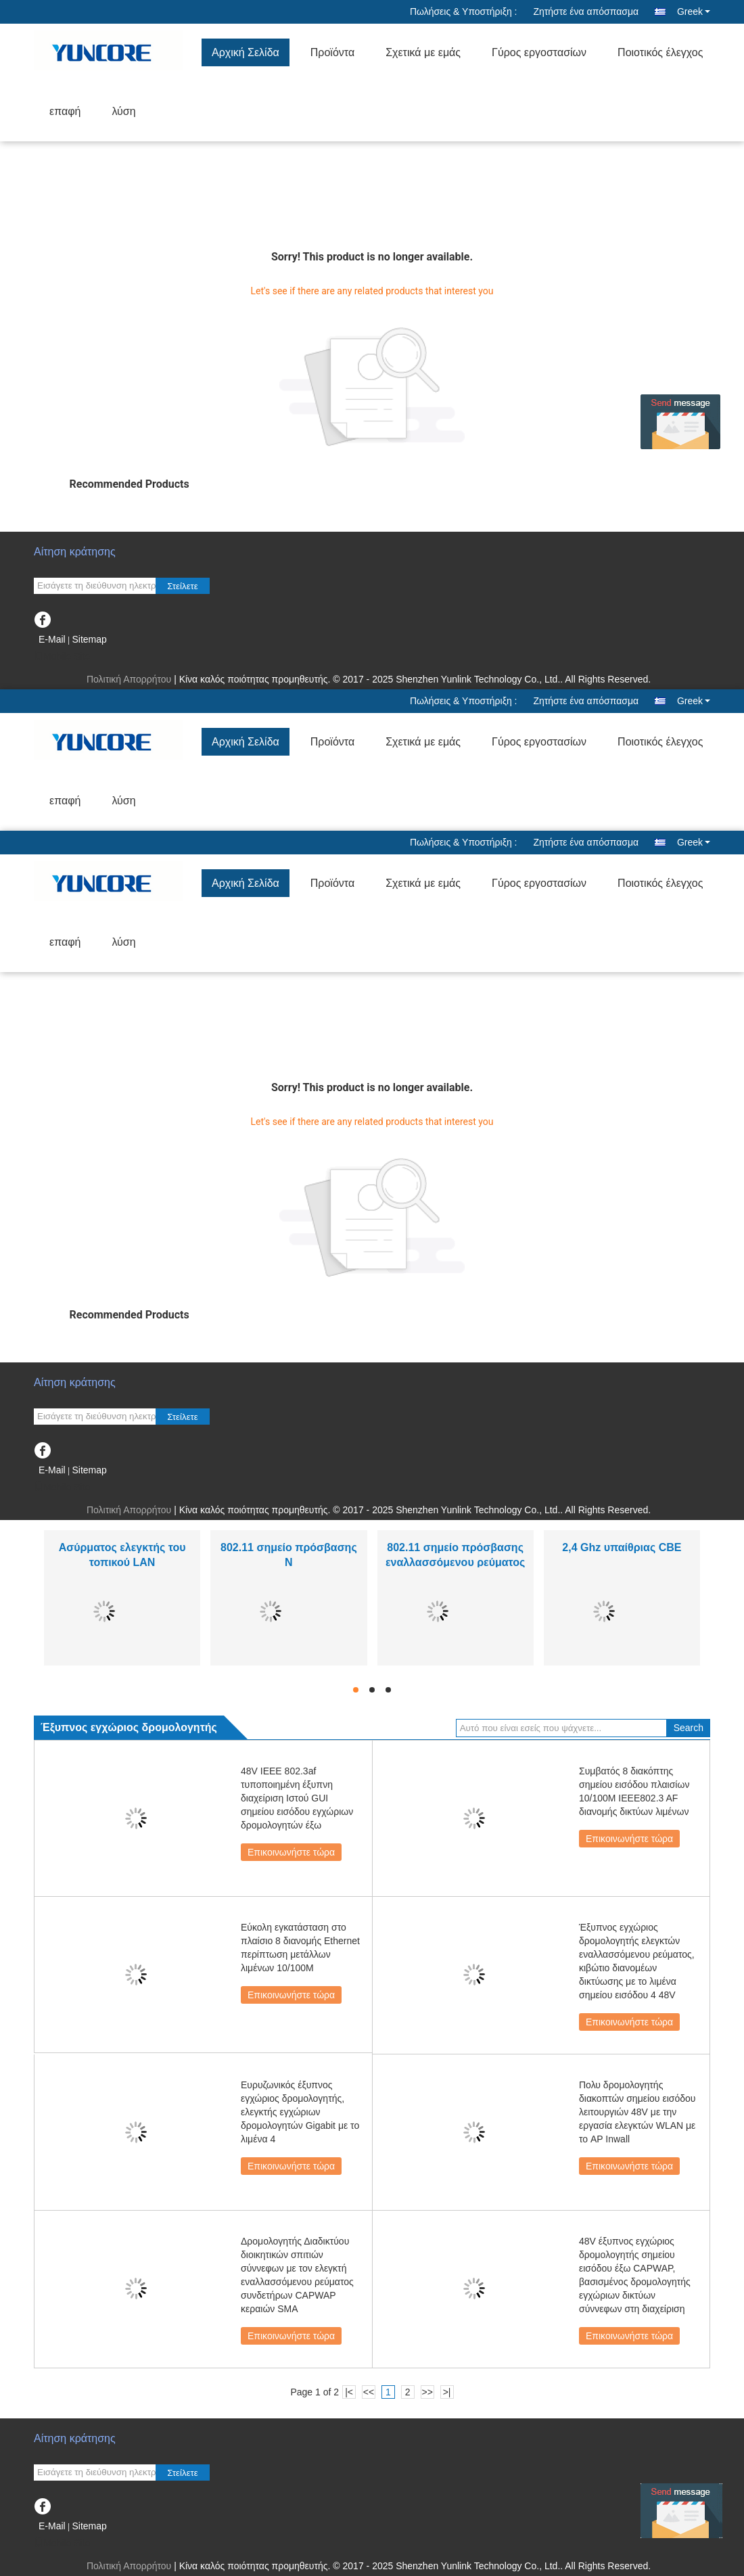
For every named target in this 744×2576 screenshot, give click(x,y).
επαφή (64, 111)
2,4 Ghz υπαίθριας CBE (621, 1547)
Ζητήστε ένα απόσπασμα (585, 11)
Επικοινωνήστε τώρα (291, 1852)
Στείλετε (182, 586)
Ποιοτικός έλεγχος (660, 52)
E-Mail (52, 639)
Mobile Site (62, 656)
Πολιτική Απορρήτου (129, 679)
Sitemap (89, 639)
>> (426, 2392)
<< (368, 2392)
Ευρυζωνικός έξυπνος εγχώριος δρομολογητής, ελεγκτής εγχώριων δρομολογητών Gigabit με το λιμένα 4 (300, 2111)
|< (349, 2392)
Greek (693, 11)
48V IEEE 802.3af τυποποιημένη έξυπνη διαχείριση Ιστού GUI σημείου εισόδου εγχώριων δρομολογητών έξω (297, 1798)
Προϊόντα (332, 52)
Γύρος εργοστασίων (539, 52)
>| (447, 2392)
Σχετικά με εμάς (423, 52)
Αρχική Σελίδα (245, 52)
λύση (123, 111)
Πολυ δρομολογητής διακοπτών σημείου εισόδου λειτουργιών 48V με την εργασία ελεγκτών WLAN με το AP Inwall (637, 2111)
